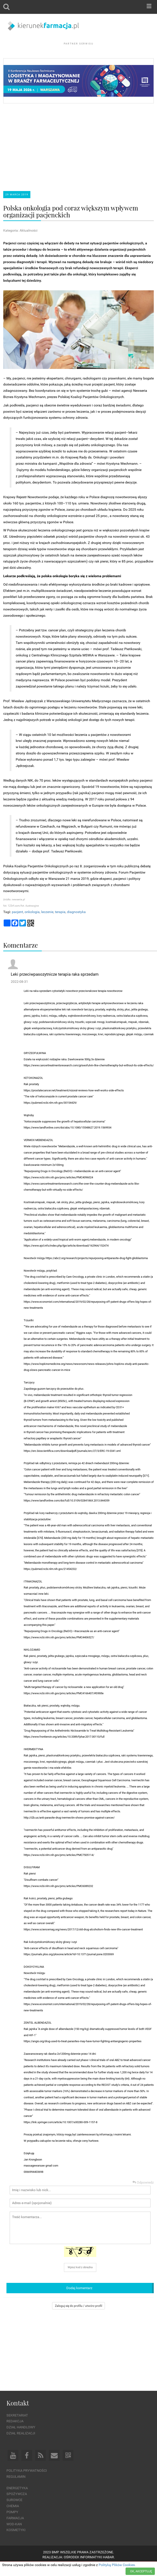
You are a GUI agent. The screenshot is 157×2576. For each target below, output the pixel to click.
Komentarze (20, 956)
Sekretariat (17, 2427)
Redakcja (14, 2433)
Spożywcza (16, 2506)
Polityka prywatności (26, 2482)
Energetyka (17, 2500)
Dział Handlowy (20, 2439)
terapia (60, 924)
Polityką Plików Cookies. (117, 2565)
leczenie (47, 924)
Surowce (14, 2512)
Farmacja (15, 2530)
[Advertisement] (81, 158)
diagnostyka (76, 924)
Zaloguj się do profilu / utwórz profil (78, 2317)
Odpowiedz (143, 2194)
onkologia (32, 924)
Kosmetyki (15, 2542)
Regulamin (15, 2488)
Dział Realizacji (20, 2445)
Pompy (12, 2524)
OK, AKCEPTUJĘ (141, 2571)
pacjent (17, 924)
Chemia (12, 2518)
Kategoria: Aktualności (20, 242)
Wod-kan (14, 2536)
